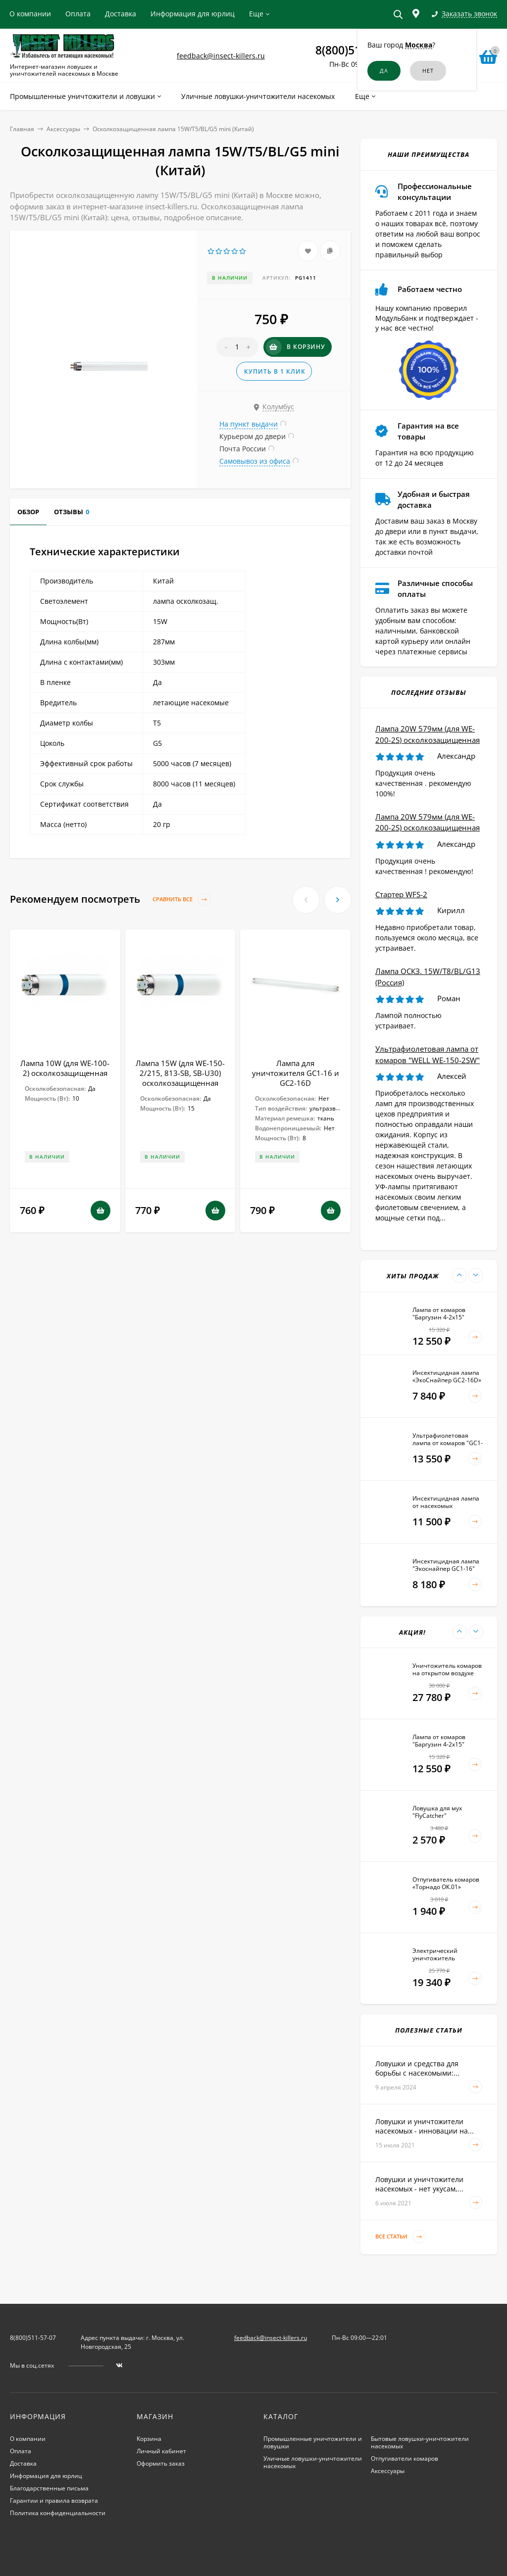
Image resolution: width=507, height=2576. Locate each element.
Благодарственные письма (49, 2488)
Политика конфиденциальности (57, 2513)
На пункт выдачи (248, 424)
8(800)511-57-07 (33, 2337)
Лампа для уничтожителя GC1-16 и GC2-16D (295, 1073)
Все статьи (400, 2236)
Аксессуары (63, 129)
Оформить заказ (161, 2463)
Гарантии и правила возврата (54, 2500)
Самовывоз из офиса (254, 461)
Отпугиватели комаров (404, 2458)
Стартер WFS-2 (401, 894)
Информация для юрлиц (193, 13)
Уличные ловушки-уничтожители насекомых (312, 2462)
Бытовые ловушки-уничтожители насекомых (420, 2442)
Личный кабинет (161, 2451)
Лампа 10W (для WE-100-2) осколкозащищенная (64, 1068)
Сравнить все (181, 899)
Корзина (149, 2438)
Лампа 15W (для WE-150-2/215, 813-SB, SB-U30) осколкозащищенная (180, 1073)
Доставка (120, 13)
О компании (30, 13)
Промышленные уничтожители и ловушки (312, 2442)
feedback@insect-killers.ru (221, 55)
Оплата (78, 13)
